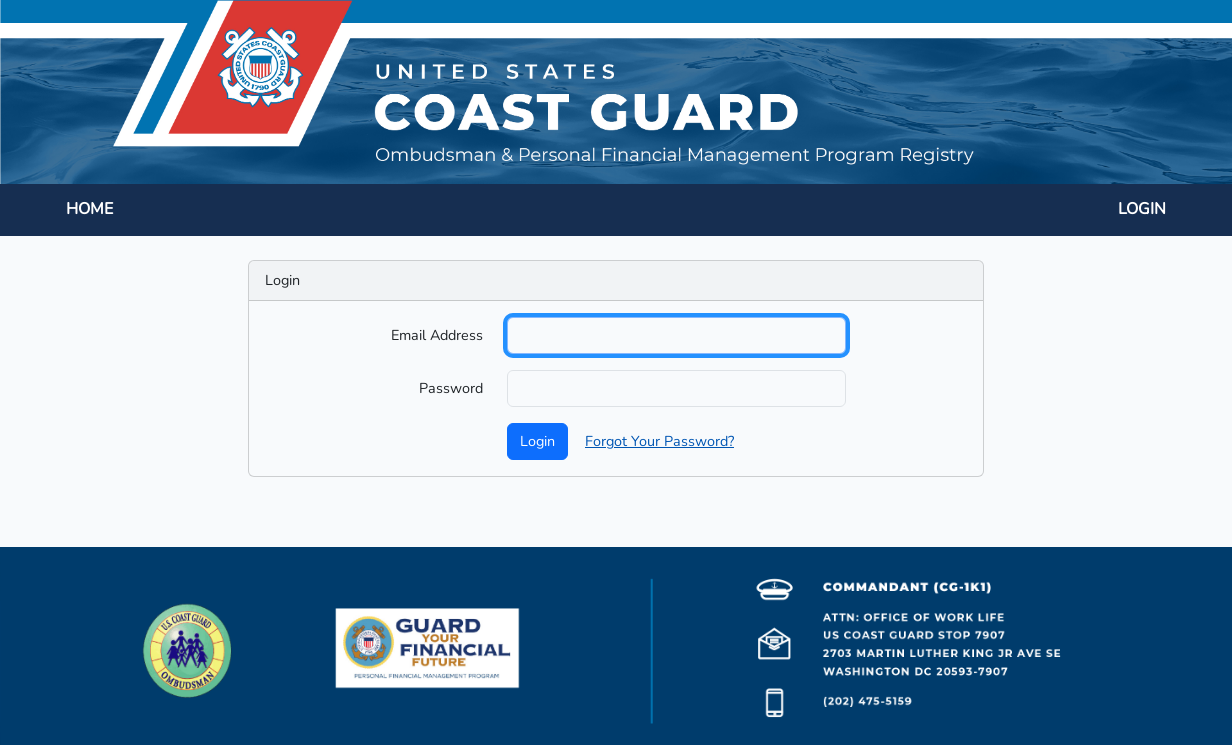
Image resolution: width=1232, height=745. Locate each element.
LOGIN (1142, 209)
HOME (89, 209)
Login (537, 441)
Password (451, 388)
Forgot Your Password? (659, 441)
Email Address (437, 335)
